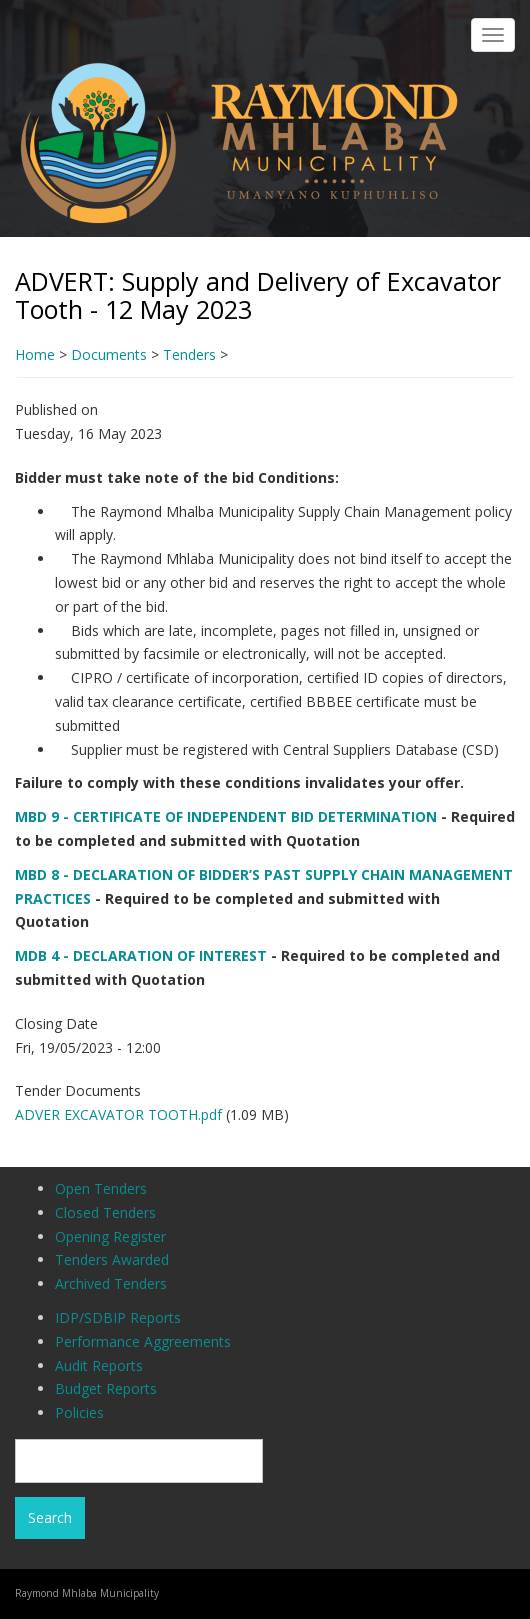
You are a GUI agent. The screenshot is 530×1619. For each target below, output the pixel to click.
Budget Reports (106, 1388)
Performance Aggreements (143, 1341)
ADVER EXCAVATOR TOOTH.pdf (118, 1114)
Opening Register (110, 1236)
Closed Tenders (105, 1212)
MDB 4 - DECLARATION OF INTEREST (141, 955)
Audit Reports (99, 1365)
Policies (79, 1412)
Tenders (189, 354)
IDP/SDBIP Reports (118, 1317)
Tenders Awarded (112, 1259)
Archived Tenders (111, 1283)
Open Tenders (101, 1188)
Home (35, 354)
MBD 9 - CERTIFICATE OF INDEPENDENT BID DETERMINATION (226, 816)
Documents (109, 354)
